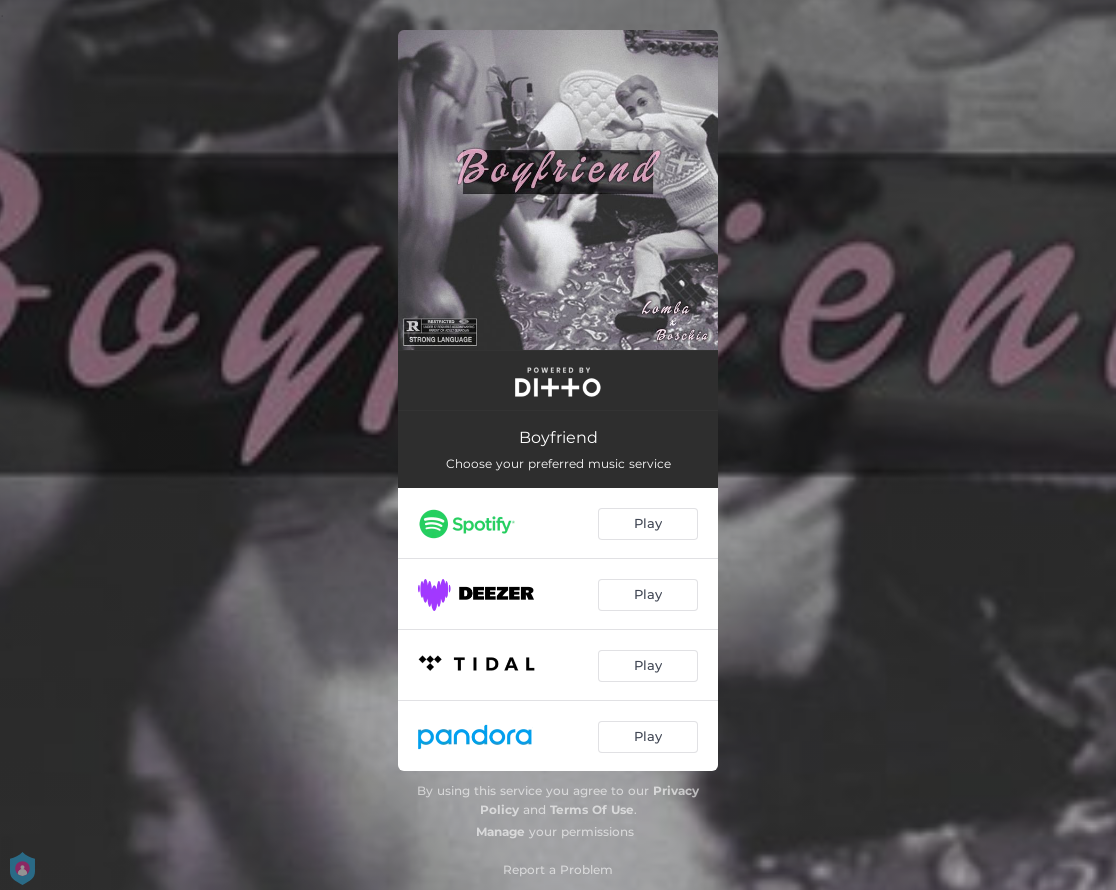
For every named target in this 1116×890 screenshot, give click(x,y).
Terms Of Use (592, 809)
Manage (500, 831)
